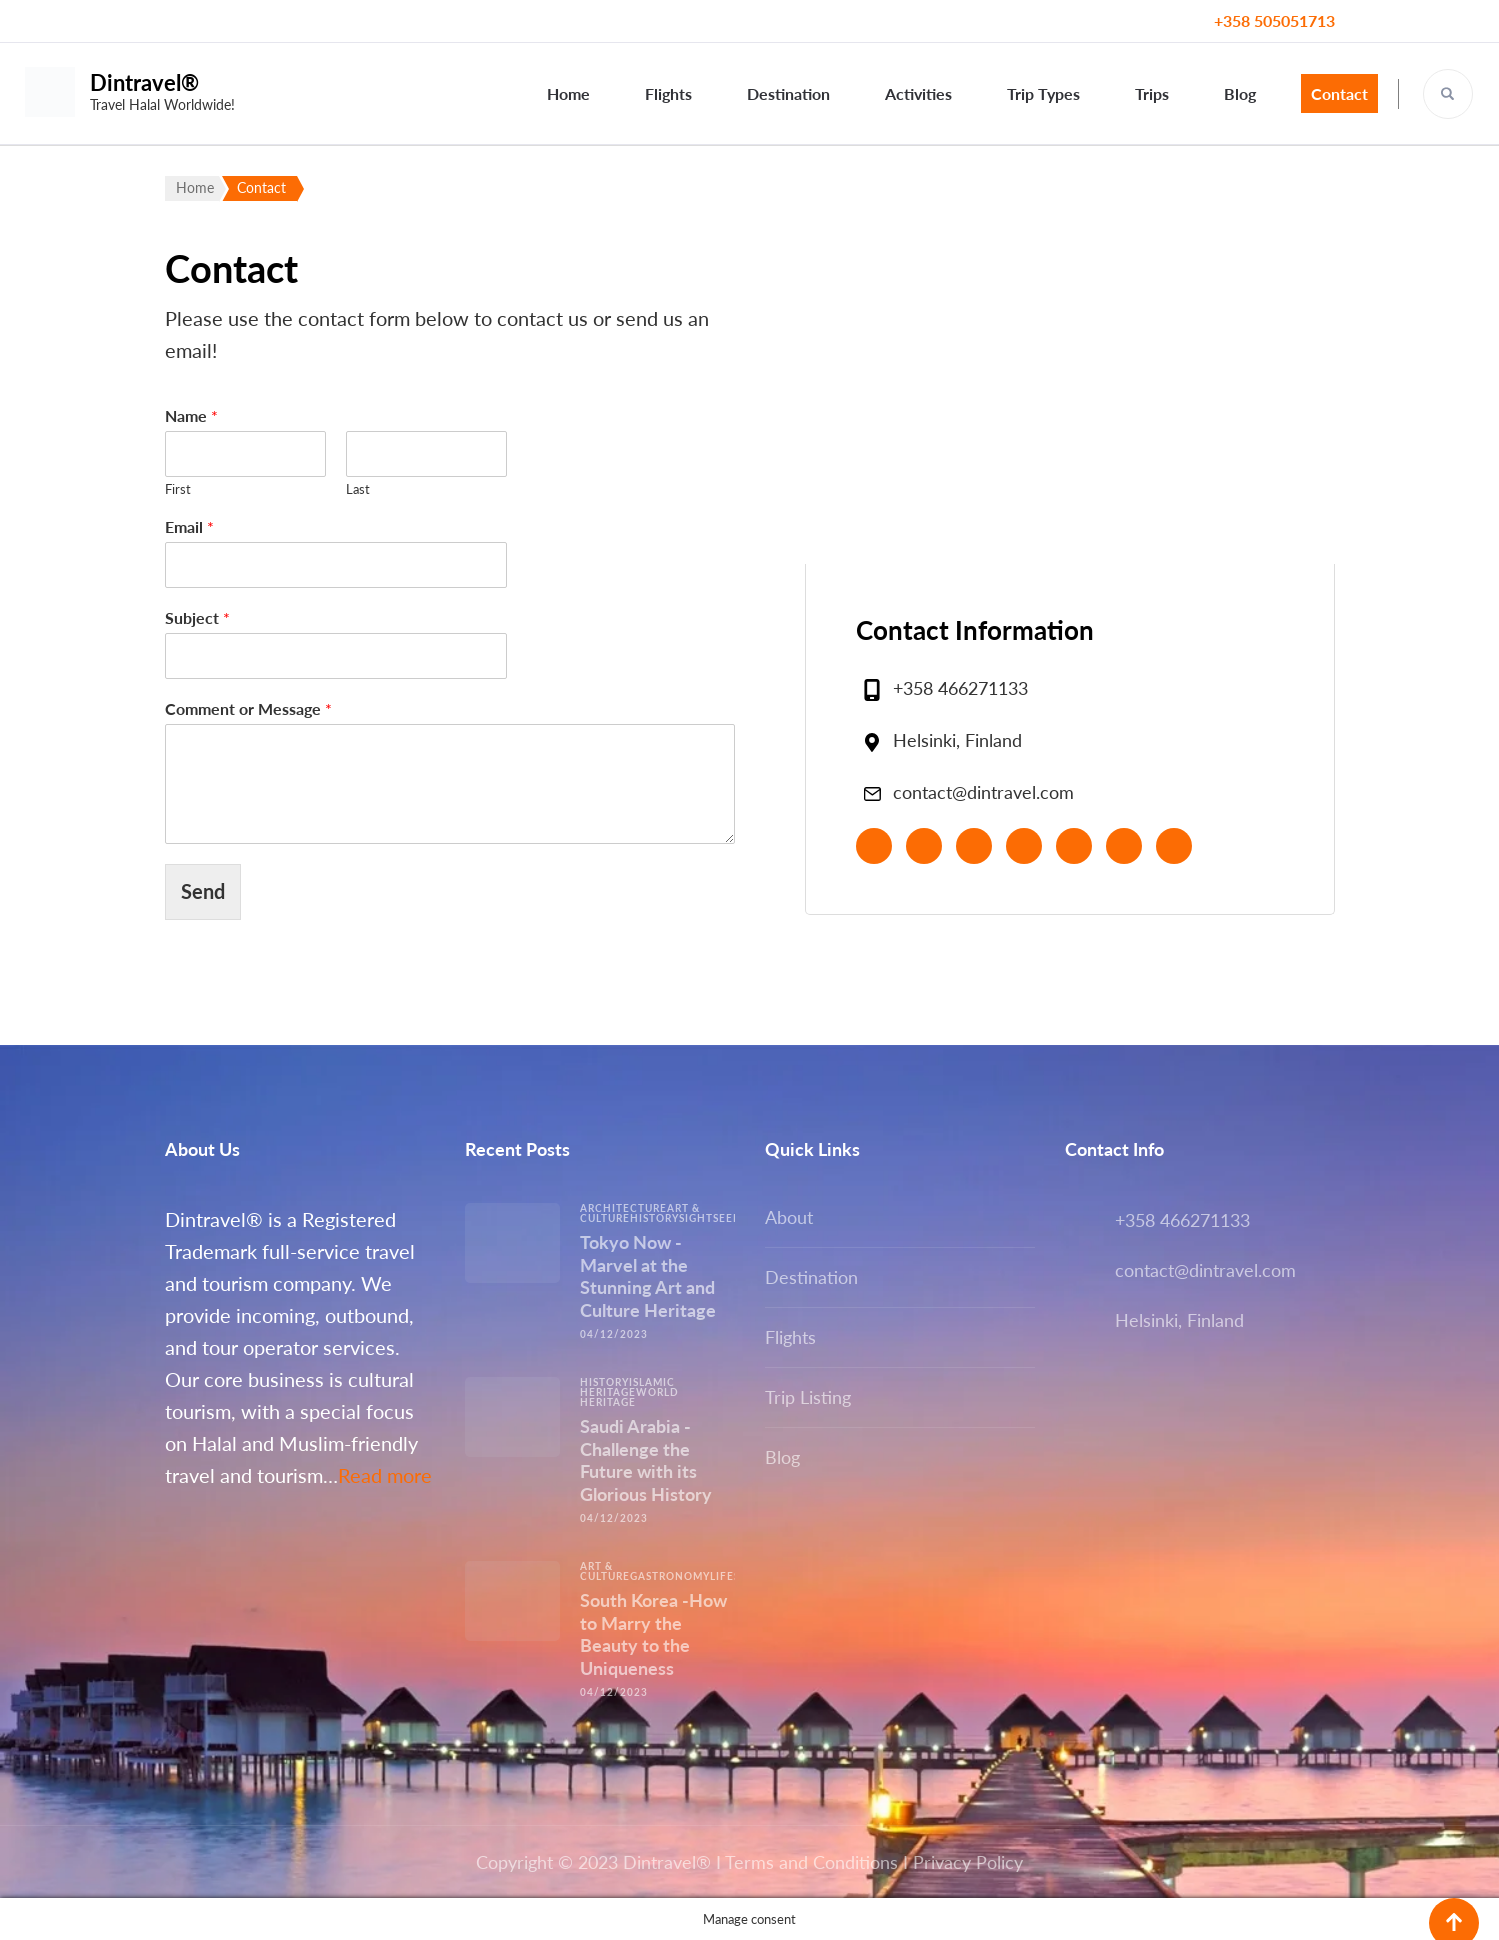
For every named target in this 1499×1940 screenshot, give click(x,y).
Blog (1240, 93)
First (178, 489)
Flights (668, 93)
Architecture (623, 1208)
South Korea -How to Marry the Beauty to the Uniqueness (653, 1634)
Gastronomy (670, 1576)
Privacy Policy (968, 1862)
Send (203, 891)
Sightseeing (716, 1218)
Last (358, 489)
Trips (1152, 93)
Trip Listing (808, 1397)
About (789, 1217)
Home (568, 93)
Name (191, 415)
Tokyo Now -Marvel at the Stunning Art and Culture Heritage (648, 1276)
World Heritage (629, 1397)
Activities (918, 93)
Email (189, 526)
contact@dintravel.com (983, 792)
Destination (788, 93)
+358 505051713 (1274, 20)
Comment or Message (248, 708)
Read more (385, 1475)
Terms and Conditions (811, 1862)
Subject (197, 617)
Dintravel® (144, 82)
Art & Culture (605, 1571)
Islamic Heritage (627, 1387)
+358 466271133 (960, 688)
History (654, 1218)
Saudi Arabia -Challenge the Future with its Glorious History (646, 1460)
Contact (1339, 93)
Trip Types (1043, 93)
